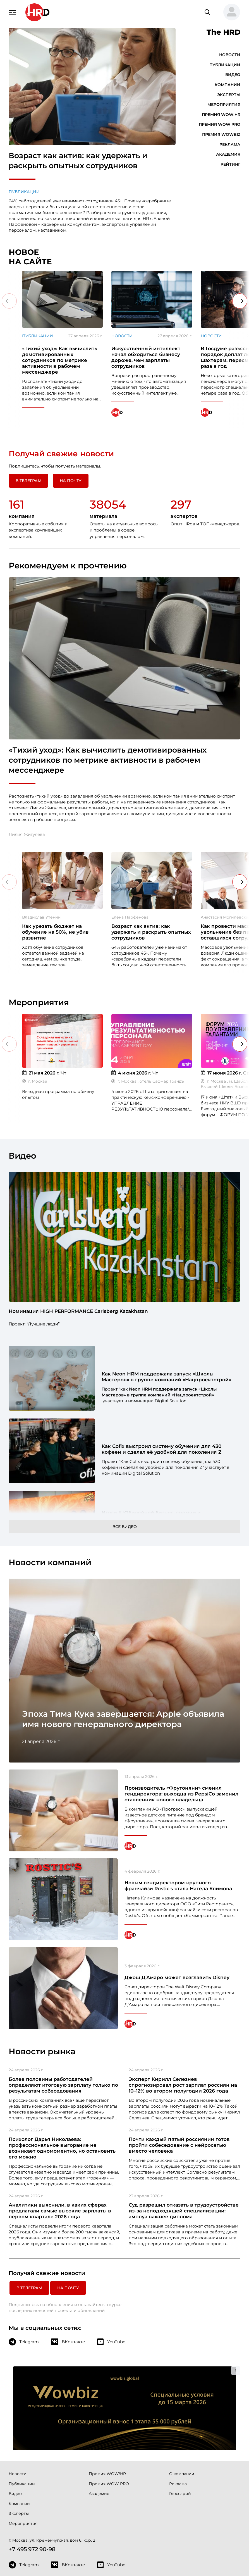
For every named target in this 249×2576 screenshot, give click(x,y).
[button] (229, 12)
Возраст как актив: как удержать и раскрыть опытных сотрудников (78, 160)
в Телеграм (28, 480)
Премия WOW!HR (221, 114)
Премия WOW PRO (219, 124)
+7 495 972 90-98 (32, 2471)
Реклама (229, 144)
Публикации (24, 191)
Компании (227, 84)
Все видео (124, 1526)
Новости (229, 54)
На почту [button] (71, 480)
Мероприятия (223, 104)
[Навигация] (12, 11)
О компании (181, 2396)
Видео (232, 74)
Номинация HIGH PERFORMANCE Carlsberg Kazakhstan (78, 1311)
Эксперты (228, 94)
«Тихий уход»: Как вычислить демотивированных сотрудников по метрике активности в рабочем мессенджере (108, 760)
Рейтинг (230, 164)
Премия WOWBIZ (221, 134)
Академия (228, 154)
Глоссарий (180, 2416)
